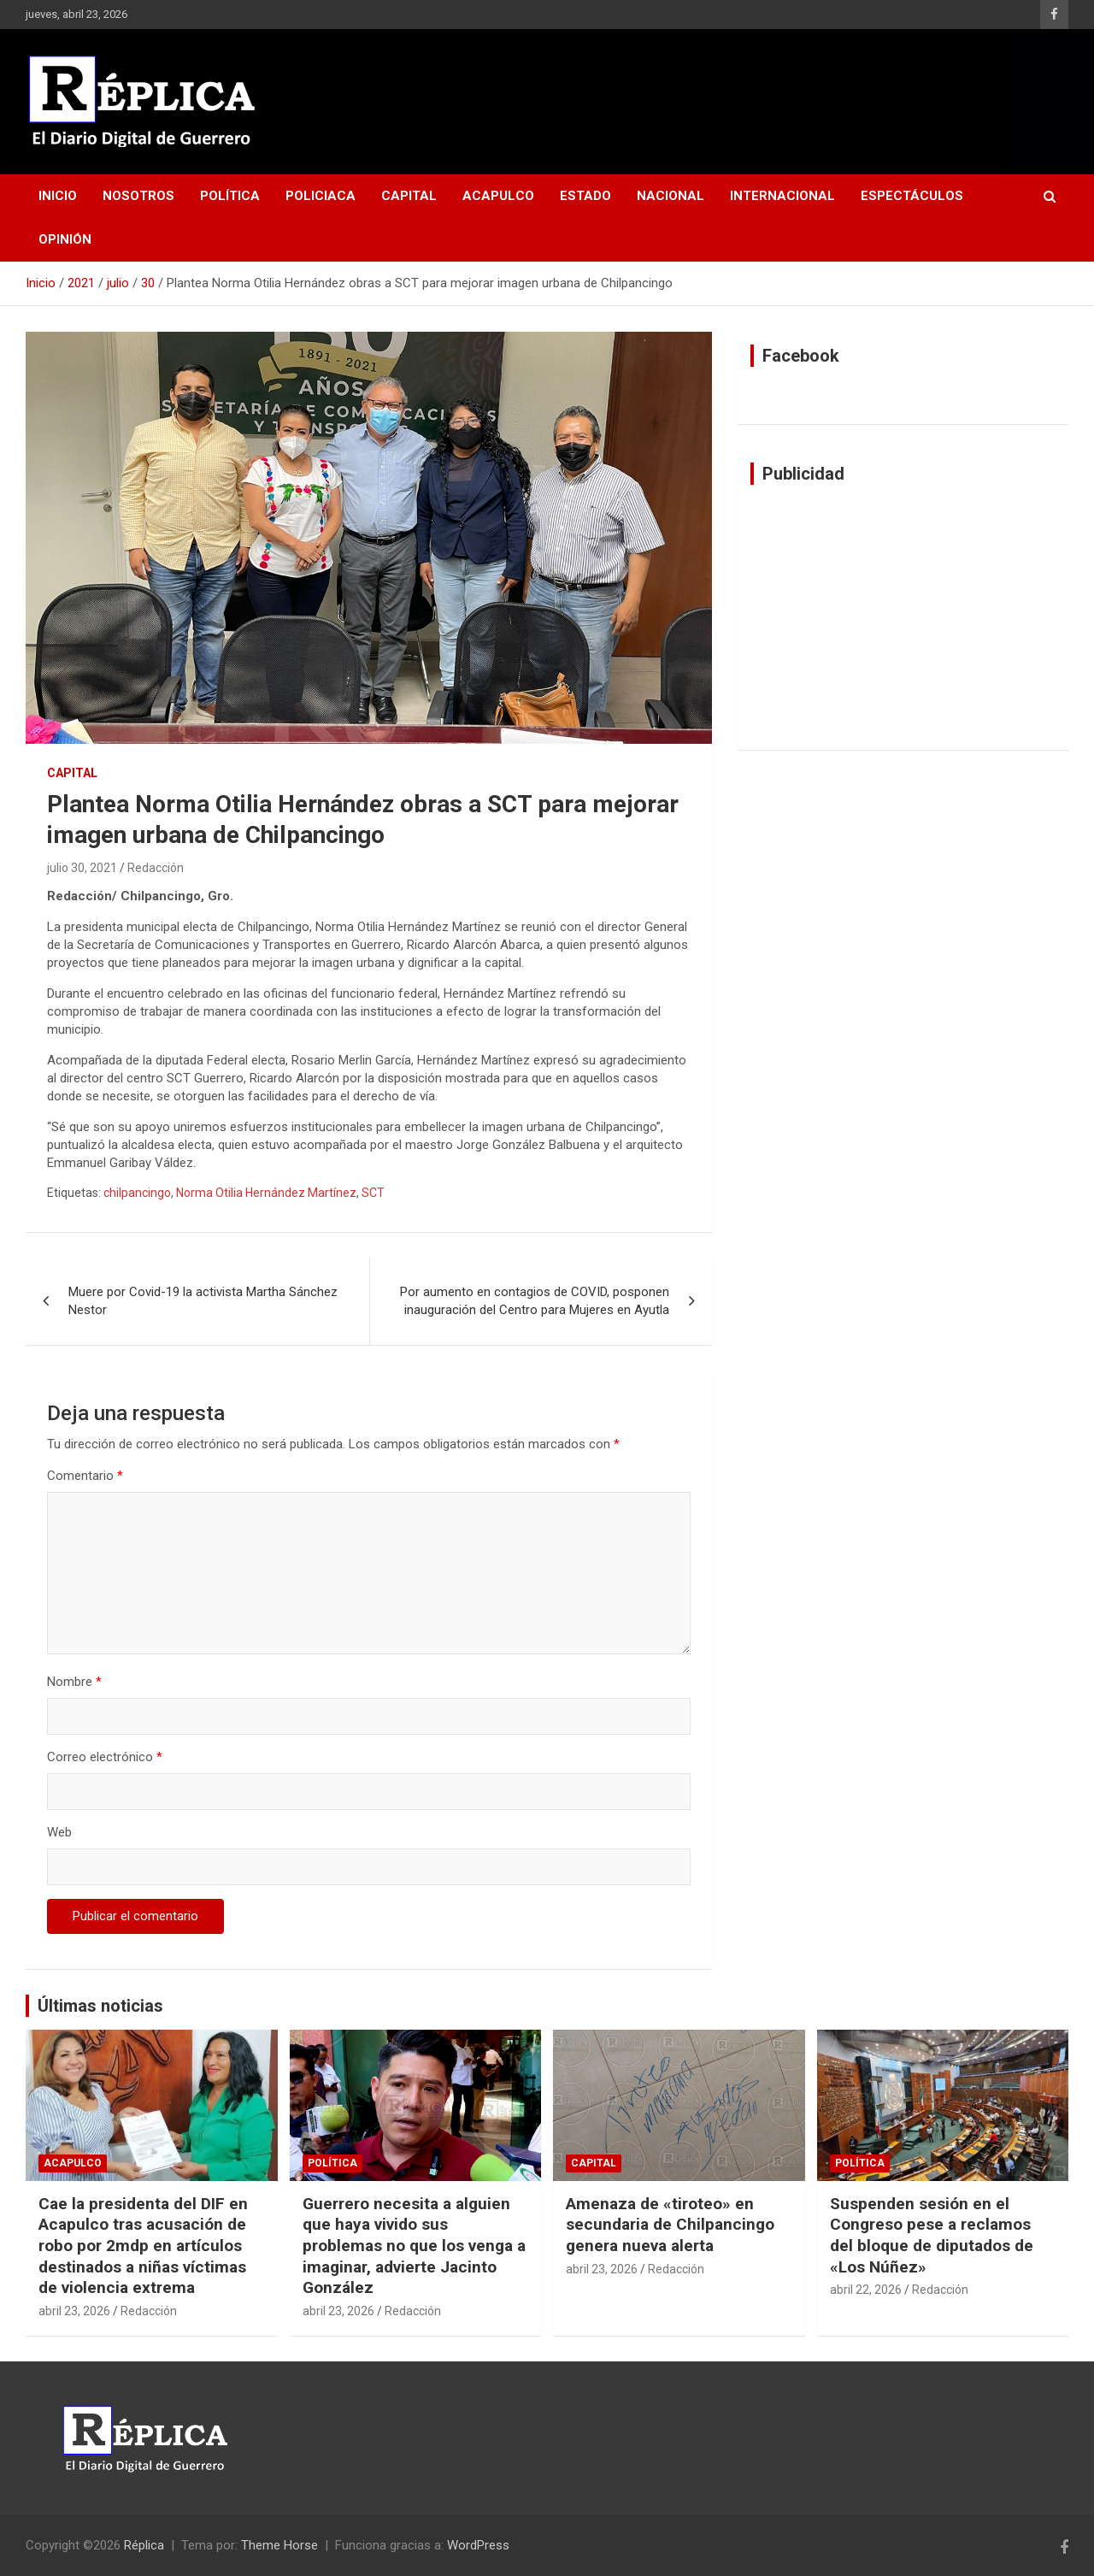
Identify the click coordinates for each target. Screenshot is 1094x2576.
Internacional (782, 195)
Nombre (74, 1681)
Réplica (144, 2545)
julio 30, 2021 (82, 868)
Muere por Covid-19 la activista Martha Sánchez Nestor (203, 1300)
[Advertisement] (903, 617)
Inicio (57, 195)
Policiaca (320, 195)
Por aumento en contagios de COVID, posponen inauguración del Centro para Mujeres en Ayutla (534, 1300)
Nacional (670, 195)
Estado (585, 195)
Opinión (64, 239)
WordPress (478, 2545)
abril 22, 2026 (866, 2289)
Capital (409, 195)
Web (59, 1832)
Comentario (85, 1475)
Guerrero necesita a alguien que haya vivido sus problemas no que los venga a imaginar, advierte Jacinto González (414, 2246)
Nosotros (138, 195)
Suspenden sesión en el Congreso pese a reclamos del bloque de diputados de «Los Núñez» (931, 2235)
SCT (373, 1193)
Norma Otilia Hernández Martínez (266, 1193)
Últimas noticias (100, 2005)
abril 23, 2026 (74, 2311)
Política (230, 195)
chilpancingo (137, 1193)
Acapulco (498, 195)
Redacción (155, 868)
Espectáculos (912, 195)
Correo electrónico (104, 1757)
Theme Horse (279, 2545)
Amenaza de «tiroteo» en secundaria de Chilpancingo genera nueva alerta (670, 2224)
